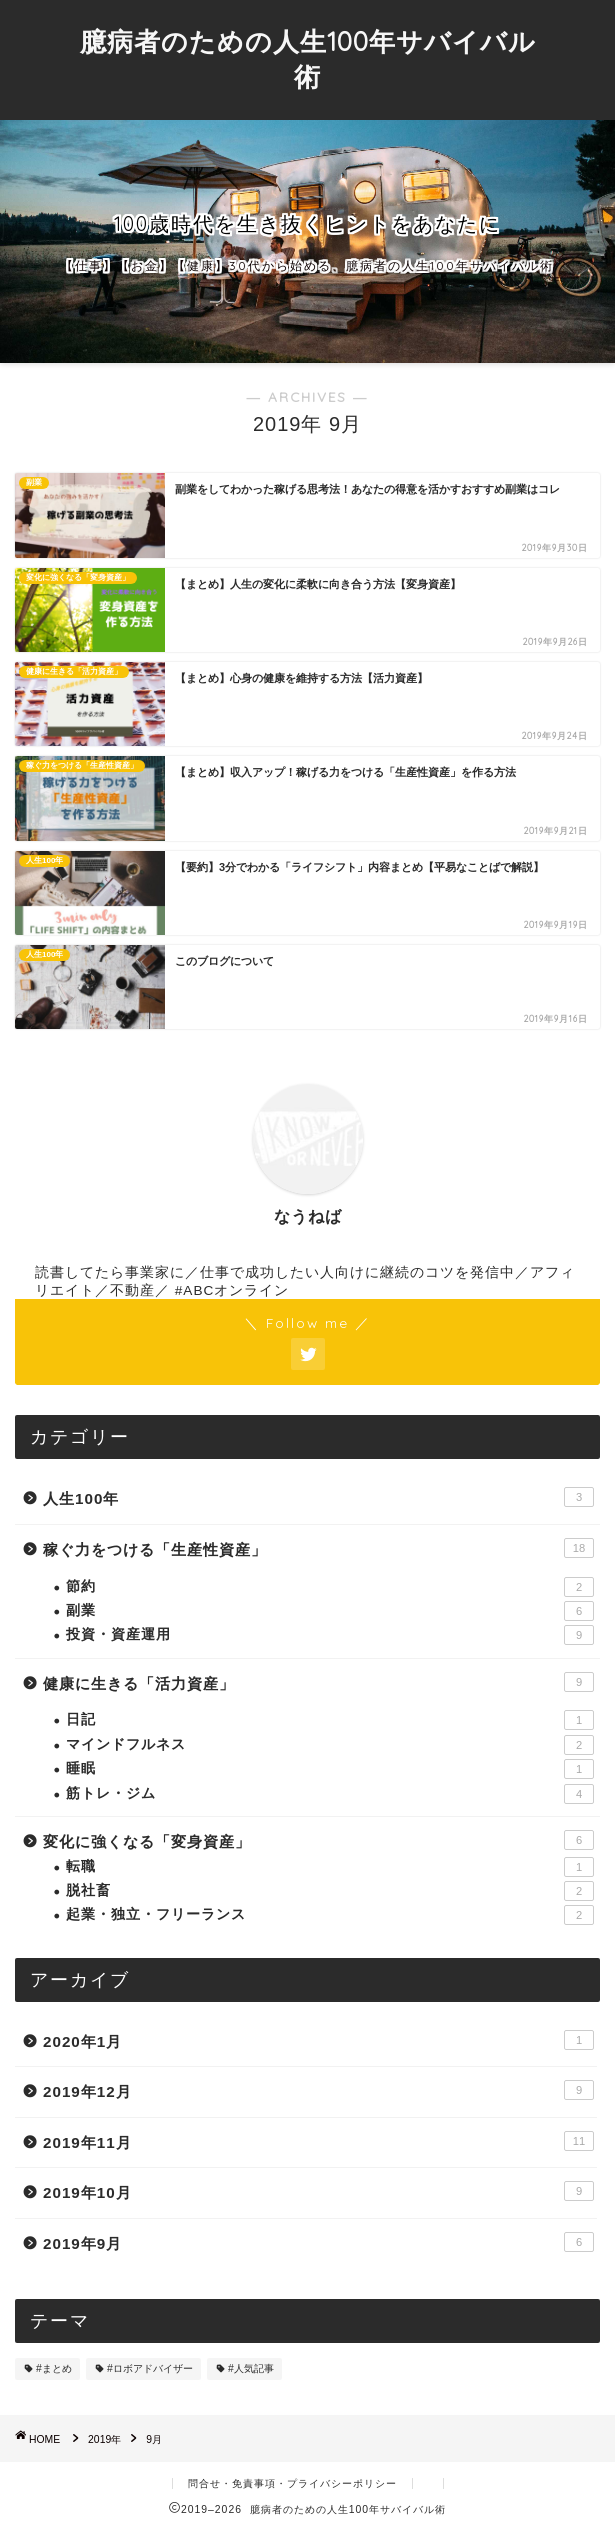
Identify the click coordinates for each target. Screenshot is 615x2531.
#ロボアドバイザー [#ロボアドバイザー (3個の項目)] (150, 2368)
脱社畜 (330, 1891)
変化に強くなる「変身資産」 (318, 1840)
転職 (330, 1867)
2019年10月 (318, 2191)
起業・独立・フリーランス (330, 1915)
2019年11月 (318, 2141)
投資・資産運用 (330, 1635)
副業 (330, 1611)
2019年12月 (318, 2090)
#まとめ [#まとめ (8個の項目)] (54, 2368)
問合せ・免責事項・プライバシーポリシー (292, 2483)
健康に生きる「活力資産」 (318, 1682)
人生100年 (318, 1497)
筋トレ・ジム (330, 1794)
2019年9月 (318, 2242)
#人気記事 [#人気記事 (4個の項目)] (251, 2368)
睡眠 (330, 1769)
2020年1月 (318, 2040)
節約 (330, 1587)
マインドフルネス (330, 1745)
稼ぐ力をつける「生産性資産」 (318, 1548)
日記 (330, 1720)
